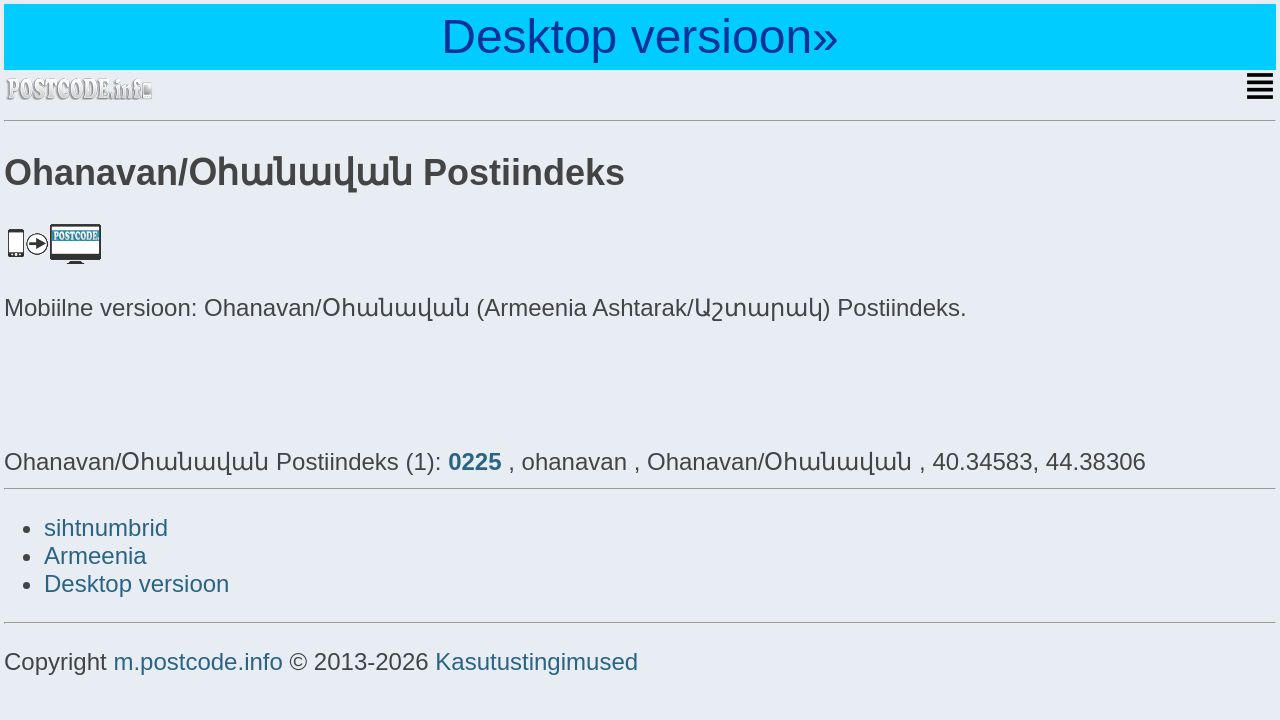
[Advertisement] (164, 382)
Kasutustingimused (536, 661)
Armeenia (95, 555)
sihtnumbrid (106, 527)
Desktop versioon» (640, 36)
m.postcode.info (197, 661)
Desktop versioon (136, 583)
